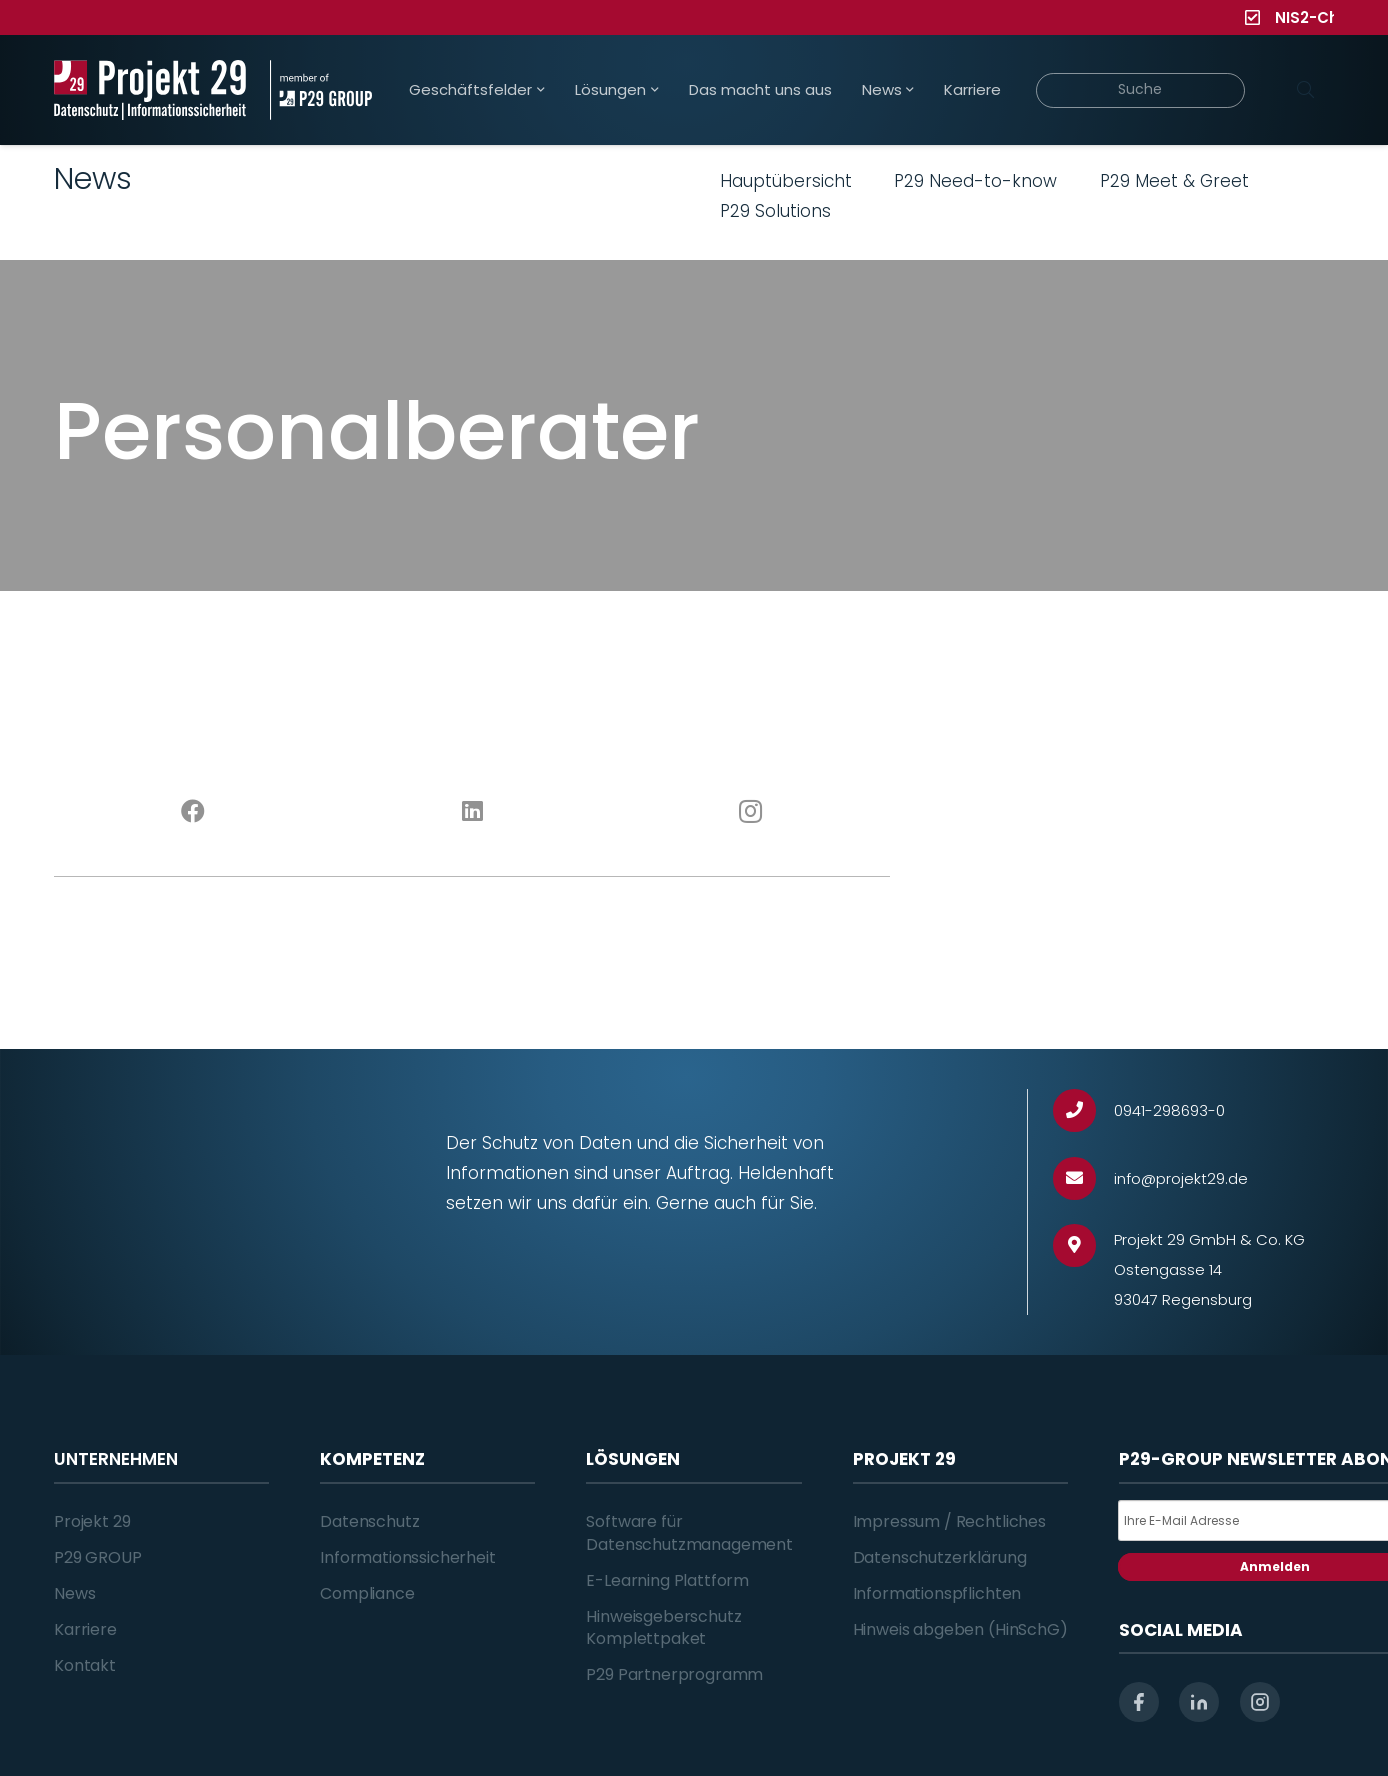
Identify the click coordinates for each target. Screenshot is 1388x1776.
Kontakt (85, 1665)
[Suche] (1140, 90)
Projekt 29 (92, 1521)
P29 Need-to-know (975, 181)
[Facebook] (193, 812)
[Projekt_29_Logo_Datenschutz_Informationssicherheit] (150, 90)
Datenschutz (369, 1521)
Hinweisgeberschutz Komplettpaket (663, 1627)
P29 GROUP (98, 1557)
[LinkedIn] (472, 812)
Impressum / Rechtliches (949, 1521)
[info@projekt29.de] (1083, 1178)
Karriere (85, 1629)
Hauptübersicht (786, 181)
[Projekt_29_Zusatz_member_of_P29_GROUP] (320, 90)
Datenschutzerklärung (940, 1557)
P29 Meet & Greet (1174, 181)
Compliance (367, 1593)
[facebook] (1139, 1702)
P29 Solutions (775, 211)
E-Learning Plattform (667, 1580)
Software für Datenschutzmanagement (689, 1532)
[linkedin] (1199, 1702)
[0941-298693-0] (1083, 1110)
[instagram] (1260, 1702)
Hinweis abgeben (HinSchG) (960, 1629)
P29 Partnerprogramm (674, 1674)
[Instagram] (751, 812)
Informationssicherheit (407, 1557)
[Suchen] (1305, 90)
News (74, 1593)
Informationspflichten (937, 1593)
